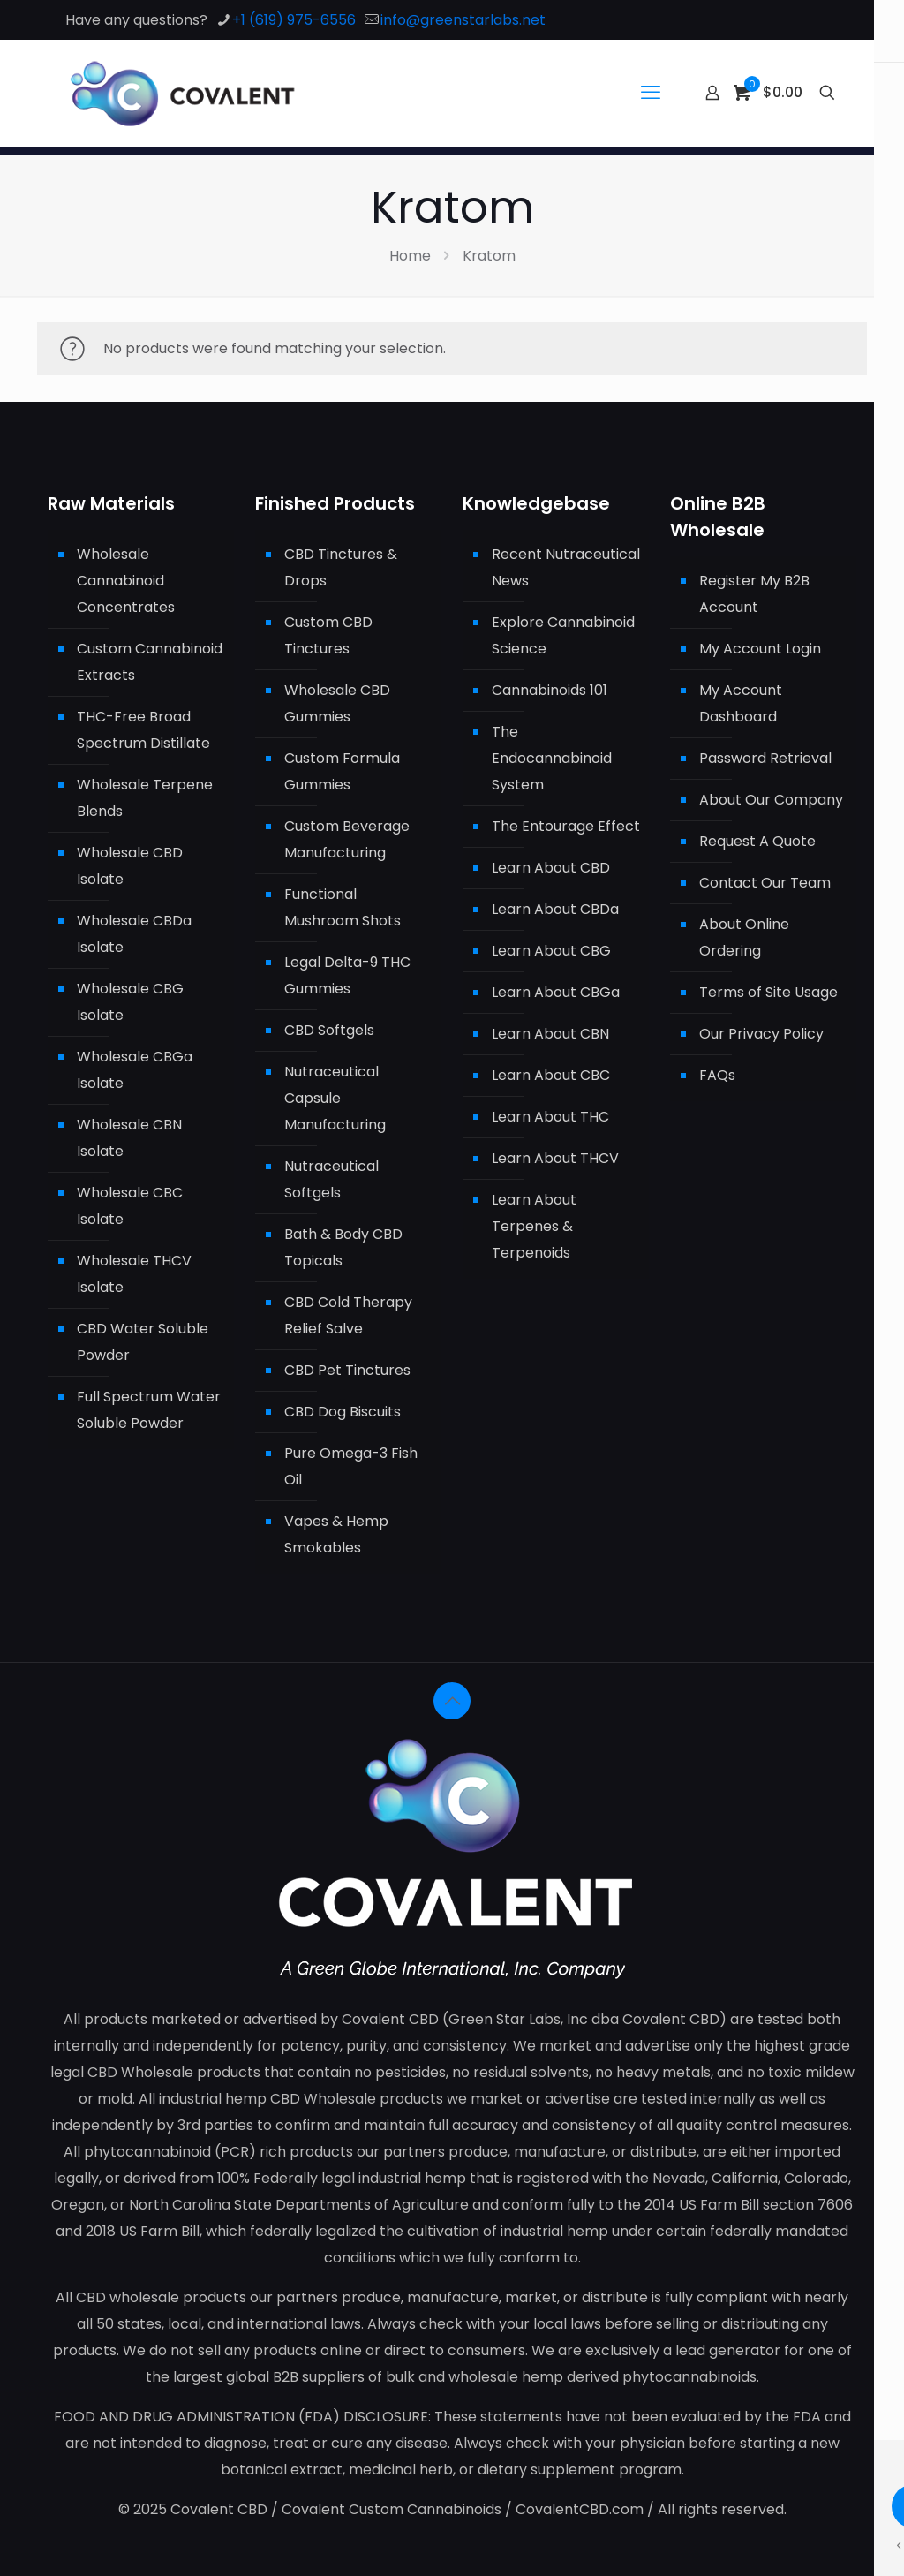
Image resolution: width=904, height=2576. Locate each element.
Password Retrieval (765, 758)
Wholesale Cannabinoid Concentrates (126, 580)
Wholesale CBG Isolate (130, 1001)
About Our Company (771, 799)
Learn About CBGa (556, 992)
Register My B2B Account (754, 593)
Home (410, 256)
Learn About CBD (551, 867)
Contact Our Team (765, 883)
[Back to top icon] (452, 1700)
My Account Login (760, 648)
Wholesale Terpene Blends (145, 797)
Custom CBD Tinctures (328, 635)
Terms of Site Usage (768, 992)
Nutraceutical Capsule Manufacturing (335, 1098)
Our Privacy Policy (761, 1034)
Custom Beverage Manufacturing (347, 839)
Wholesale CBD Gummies (337, 703)
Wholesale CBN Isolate (129, 1137)
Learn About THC (550, 1117)
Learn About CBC (551, 1075)
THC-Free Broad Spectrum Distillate (143, 729)
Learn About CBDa (555, 909)
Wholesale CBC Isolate (130, 1205)
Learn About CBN (550, 1034)
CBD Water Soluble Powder (142, 1341)
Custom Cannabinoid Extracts (149, 661)
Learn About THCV (555, 1158)
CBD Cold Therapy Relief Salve (348, 1315)
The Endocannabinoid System (552, 758)
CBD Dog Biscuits (342, 1411)
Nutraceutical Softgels (331, 1179)
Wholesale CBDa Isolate (134, 933)
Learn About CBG (551, 951)
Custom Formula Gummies (342, 771)
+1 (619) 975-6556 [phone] (294, 20)
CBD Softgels (329, 1030)
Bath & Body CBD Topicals (343, 1247)
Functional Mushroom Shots (342, 907)
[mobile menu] (651, 93)
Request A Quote (757, 841)
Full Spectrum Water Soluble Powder (149, 1409)
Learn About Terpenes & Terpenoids (534, 1226)
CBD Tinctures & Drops (340, 567)
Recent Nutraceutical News (566, 567)
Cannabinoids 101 (549, 690)
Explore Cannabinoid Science (563, 635)
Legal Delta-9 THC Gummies (347, 975)
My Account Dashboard (740, 703)
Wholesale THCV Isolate (134, 1273)
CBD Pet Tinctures (347, 1370)
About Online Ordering (744, 937)
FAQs (717, 1075)
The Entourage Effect (566, 826)
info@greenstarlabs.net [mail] (463, 20)
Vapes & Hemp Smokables (336, 1534)
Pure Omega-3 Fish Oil (351, 1466)
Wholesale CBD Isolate (130, 865)
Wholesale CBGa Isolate (134, 1069)
